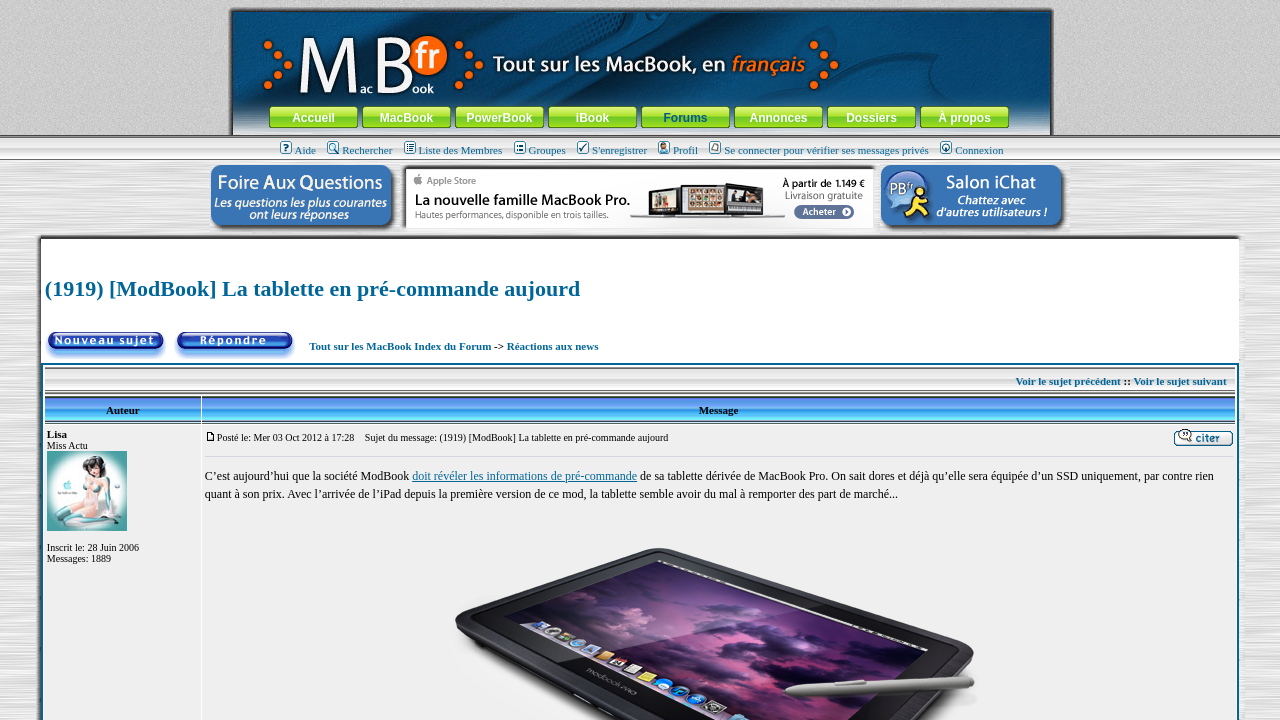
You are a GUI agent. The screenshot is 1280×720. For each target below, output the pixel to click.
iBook (592, 118)
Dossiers (871, 118)
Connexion (971, 150)
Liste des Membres (453, 150)
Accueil (313, 118)
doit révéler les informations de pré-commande (524, 476)
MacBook (406, 118)
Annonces (778, 118)
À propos (964, 118)
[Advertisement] (640, 246)
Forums (685, 118)
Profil (678, 150)
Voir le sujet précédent (1067, 381)
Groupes (540, 150)
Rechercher (359, 150)
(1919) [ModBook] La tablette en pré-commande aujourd (312, 288)
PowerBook (499, 118)
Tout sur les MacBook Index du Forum (400, 346)
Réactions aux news (553, 346)
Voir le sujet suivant (1179, 381)
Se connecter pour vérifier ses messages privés (819, 150)
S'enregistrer (612, 150)
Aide (298, 150)
